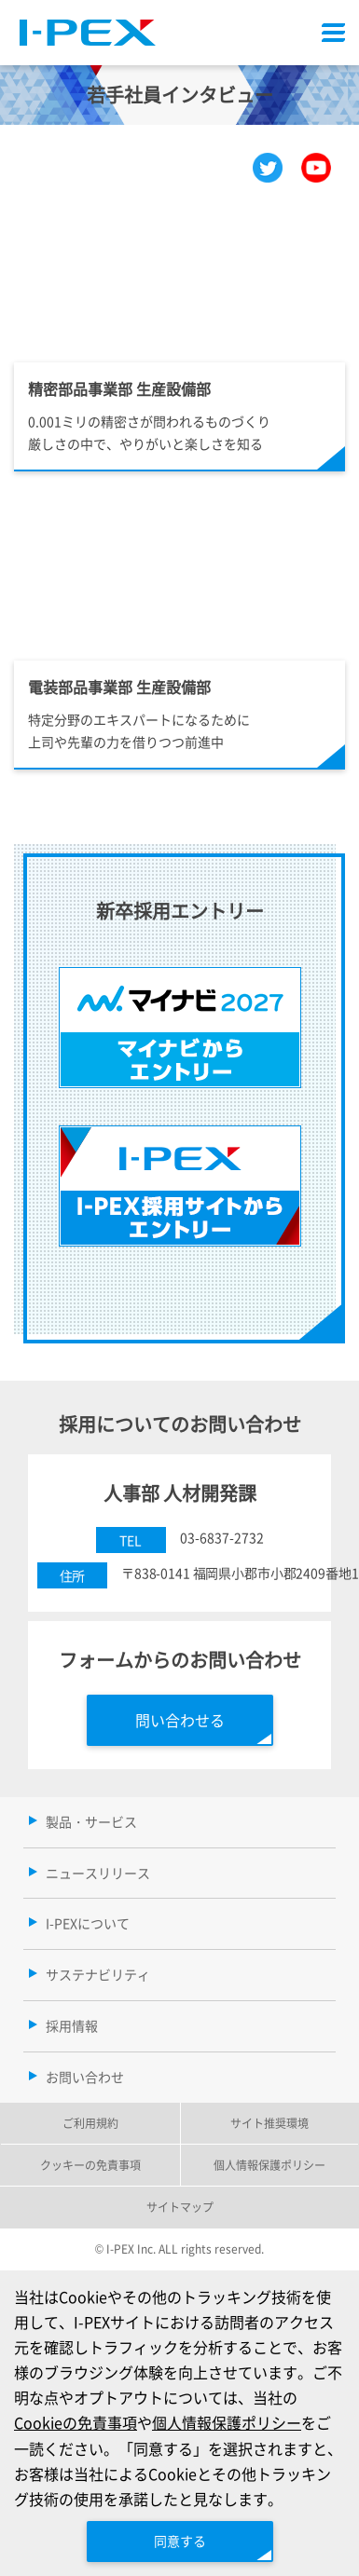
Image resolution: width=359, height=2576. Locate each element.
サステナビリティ (98, 1974)
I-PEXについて (88, 1923)
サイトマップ (180, 2207)
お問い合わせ (85, 2076)
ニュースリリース (98, 1872)
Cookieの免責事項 (75, 2422)
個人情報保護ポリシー (226, 2422)
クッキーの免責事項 (90, 2165)
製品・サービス (91, 1821)
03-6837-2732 (222, 1537)
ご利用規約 (90, 2123)
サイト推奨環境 (269, 2123)
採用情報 (72, 2025)
